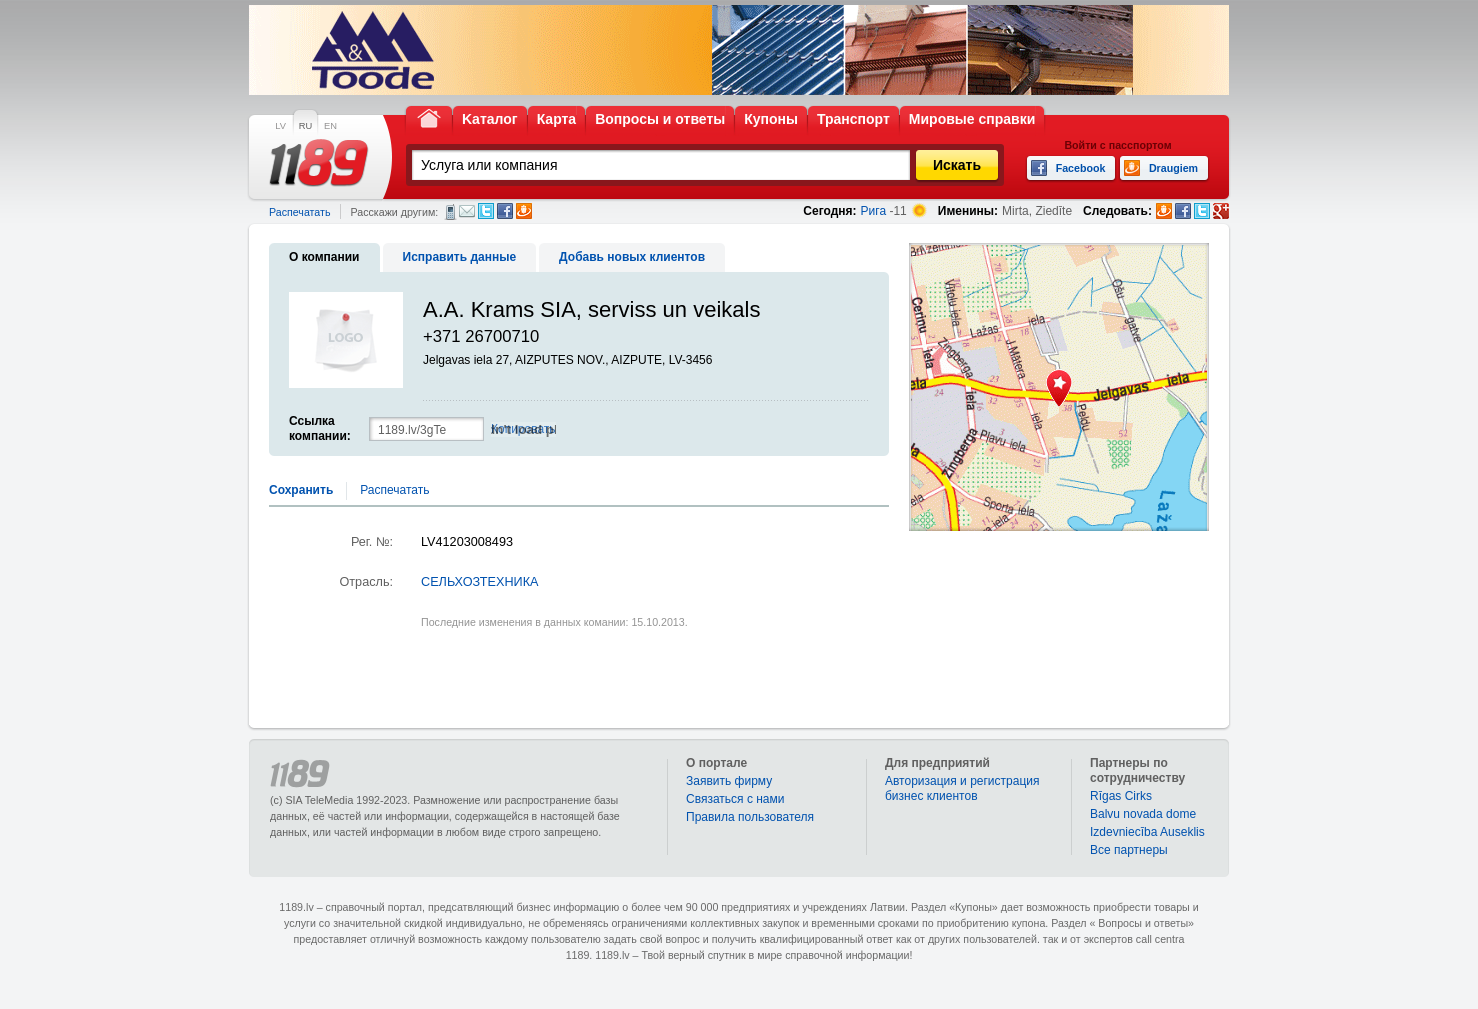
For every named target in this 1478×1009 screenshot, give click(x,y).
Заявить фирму (729, 781)
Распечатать (299, 212)
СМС (450, 212)
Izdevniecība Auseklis (1147, 832)
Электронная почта (467, 211)
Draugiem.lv (524, 211)
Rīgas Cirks (1121, 796)
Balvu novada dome (1143, 814)
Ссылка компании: (320, 428)
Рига (874, 211)
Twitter (486, 211)
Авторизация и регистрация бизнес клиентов (962, 788)
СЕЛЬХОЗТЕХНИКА (480, 582)
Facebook (505, 211)
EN (330, 126)
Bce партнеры (1129, 850)
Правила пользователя (750, 817)
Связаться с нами (735, 799)
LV (280, 126)
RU (305, 126)
